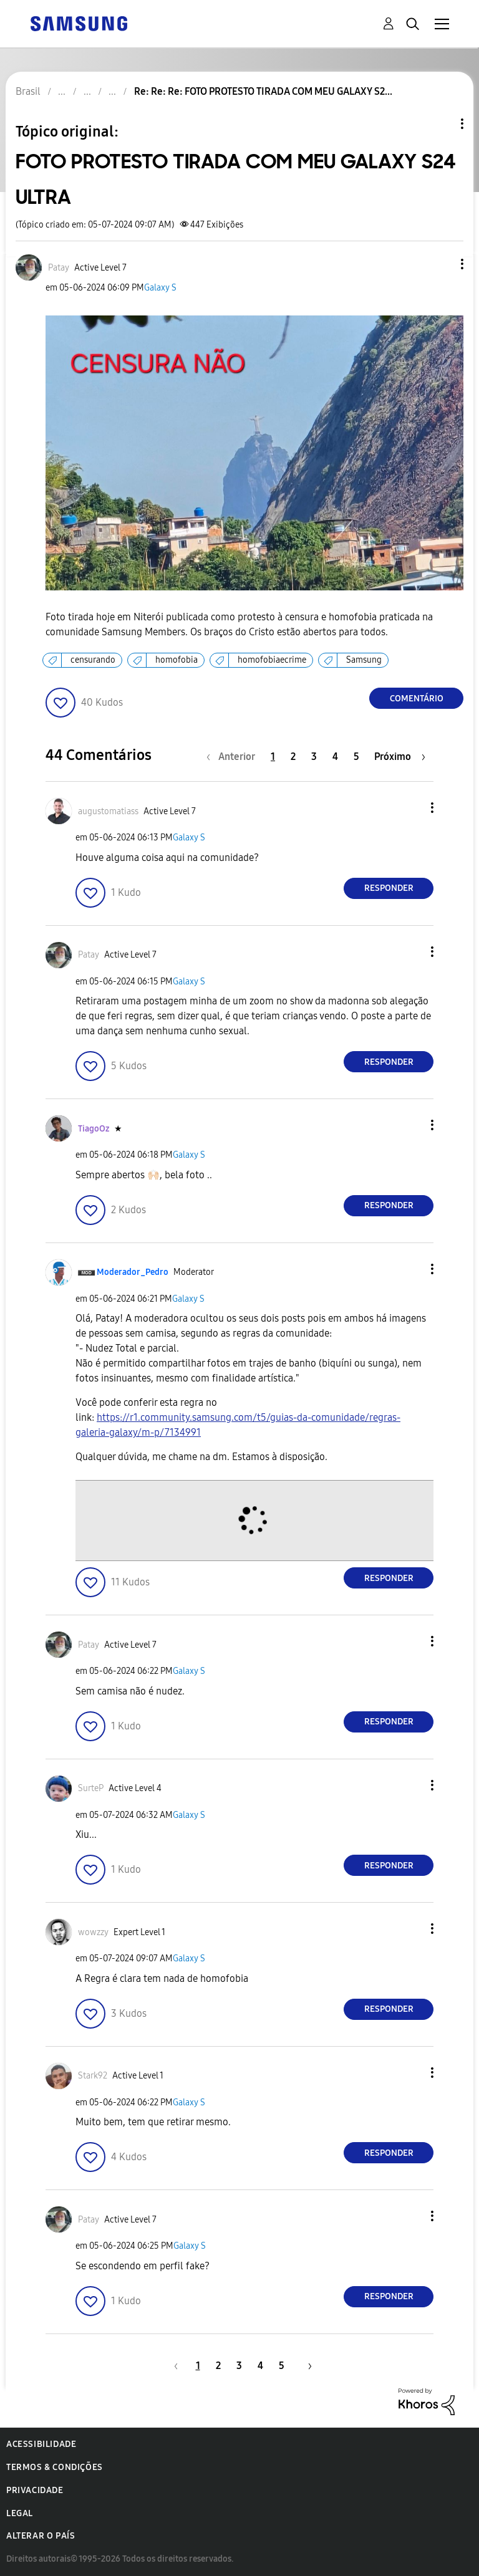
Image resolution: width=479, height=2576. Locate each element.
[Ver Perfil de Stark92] (92, 2075)
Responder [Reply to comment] (389, 888)
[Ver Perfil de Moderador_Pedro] (132, 1272)
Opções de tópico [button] (441, 123)
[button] (441, 264)
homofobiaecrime (272, 660)
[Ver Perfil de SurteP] (91, 1788)
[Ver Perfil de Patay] (58, 267)
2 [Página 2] (293, 756)
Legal (19, 2513)
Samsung (364, 660)
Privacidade (35, 2490)
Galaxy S (160, 287)
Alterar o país (40, 2535)
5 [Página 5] (356, 756)
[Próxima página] (399, 756)
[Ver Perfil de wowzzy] (93, 1932)
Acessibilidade (41, 2444)
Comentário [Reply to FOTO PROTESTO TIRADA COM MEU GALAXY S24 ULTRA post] (416, 698)
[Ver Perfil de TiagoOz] (93, 1128)
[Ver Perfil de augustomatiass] (108, 811)
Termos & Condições (54, 2467)
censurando (92, 660)
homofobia (176, 660)
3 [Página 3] (314, 756)
